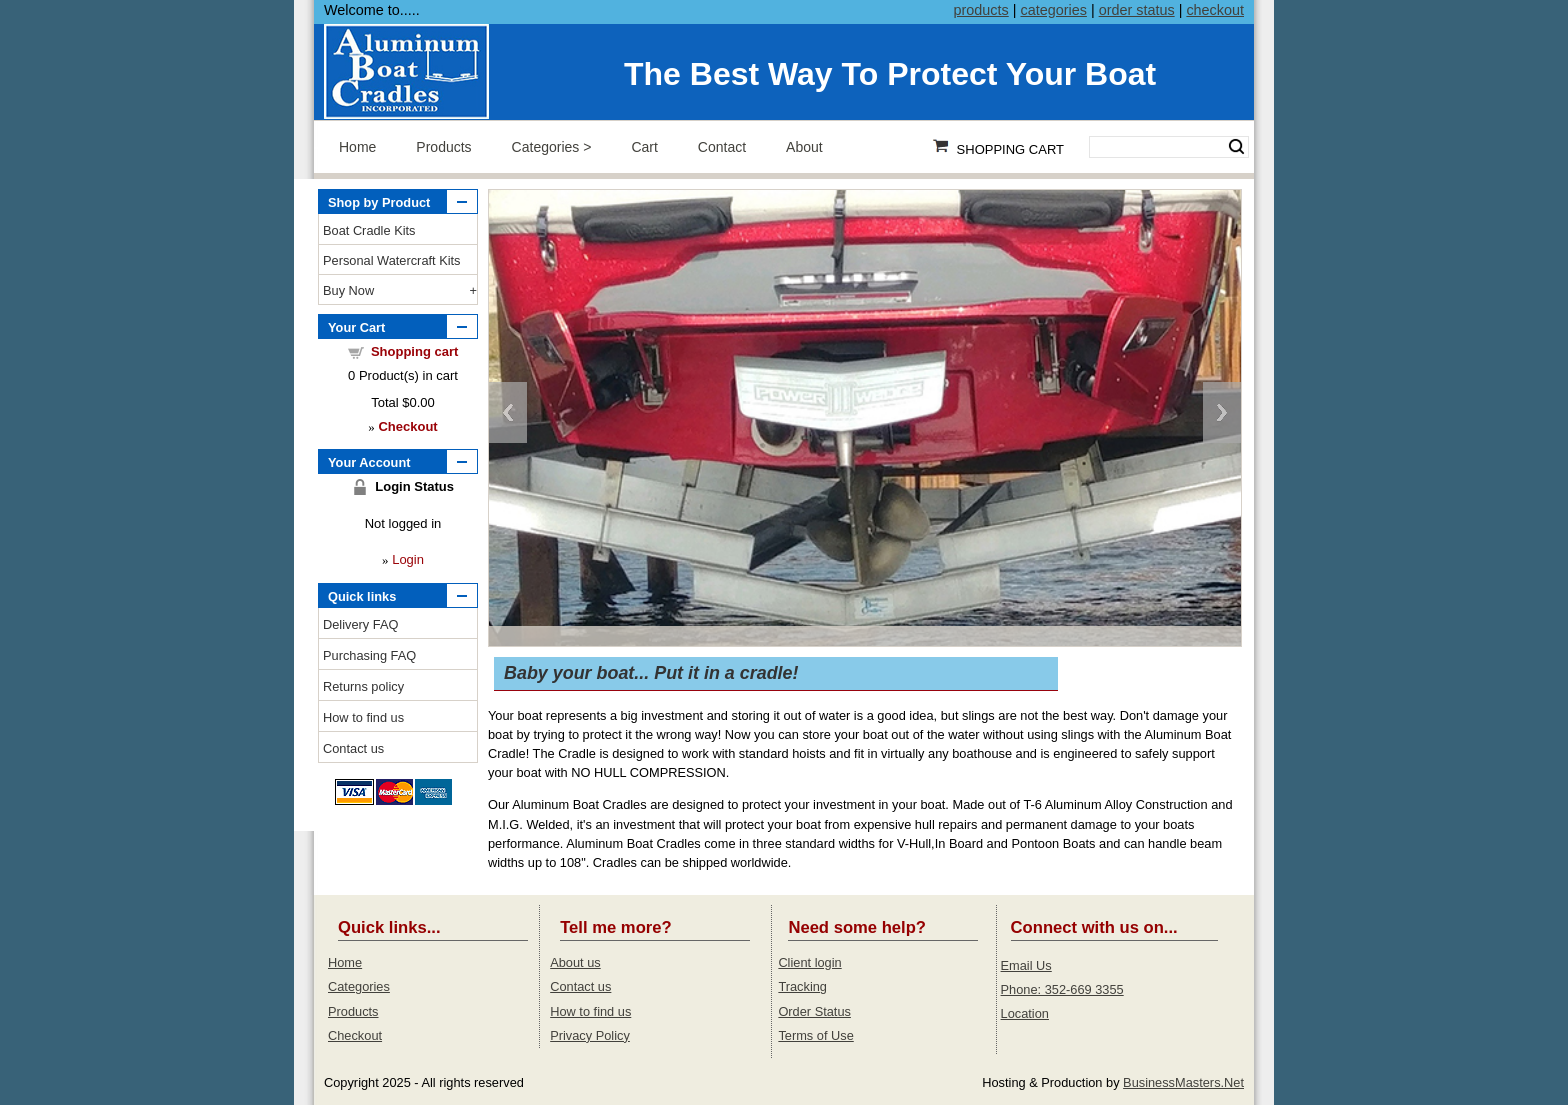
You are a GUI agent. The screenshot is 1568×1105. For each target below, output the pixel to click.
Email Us (1026, 965)
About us (575, 962)
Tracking (802, 986)
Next (1222, 412)
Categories (546, 147)
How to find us (363, 717)
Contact (722, 147)
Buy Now (348, 290)
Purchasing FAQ (369, 655)
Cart (644, 147)
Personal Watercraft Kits (392, 260)
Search (1236, 147)
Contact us (353, 748)
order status (1137, 10)
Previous (508, 412)
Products (443, 147)
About (804, 147)
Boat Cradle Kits (369, 230)
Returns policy (363, 686)
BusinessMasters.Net (1183, 1082)
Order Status (814, 1011)
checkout (1215, 10)
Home (357, 147)
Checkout (355, 1035)
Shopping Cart (1010, 149)
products (981, 10)
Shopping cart (414, 351)
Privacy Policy (590, 1035)
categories (1053, 10)
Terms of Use (815, 1035)
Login (408, 559)
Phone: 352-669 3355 (1062, 989)
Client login (809, 962)
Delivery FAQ (360, 624)
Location (1025, 1013)
